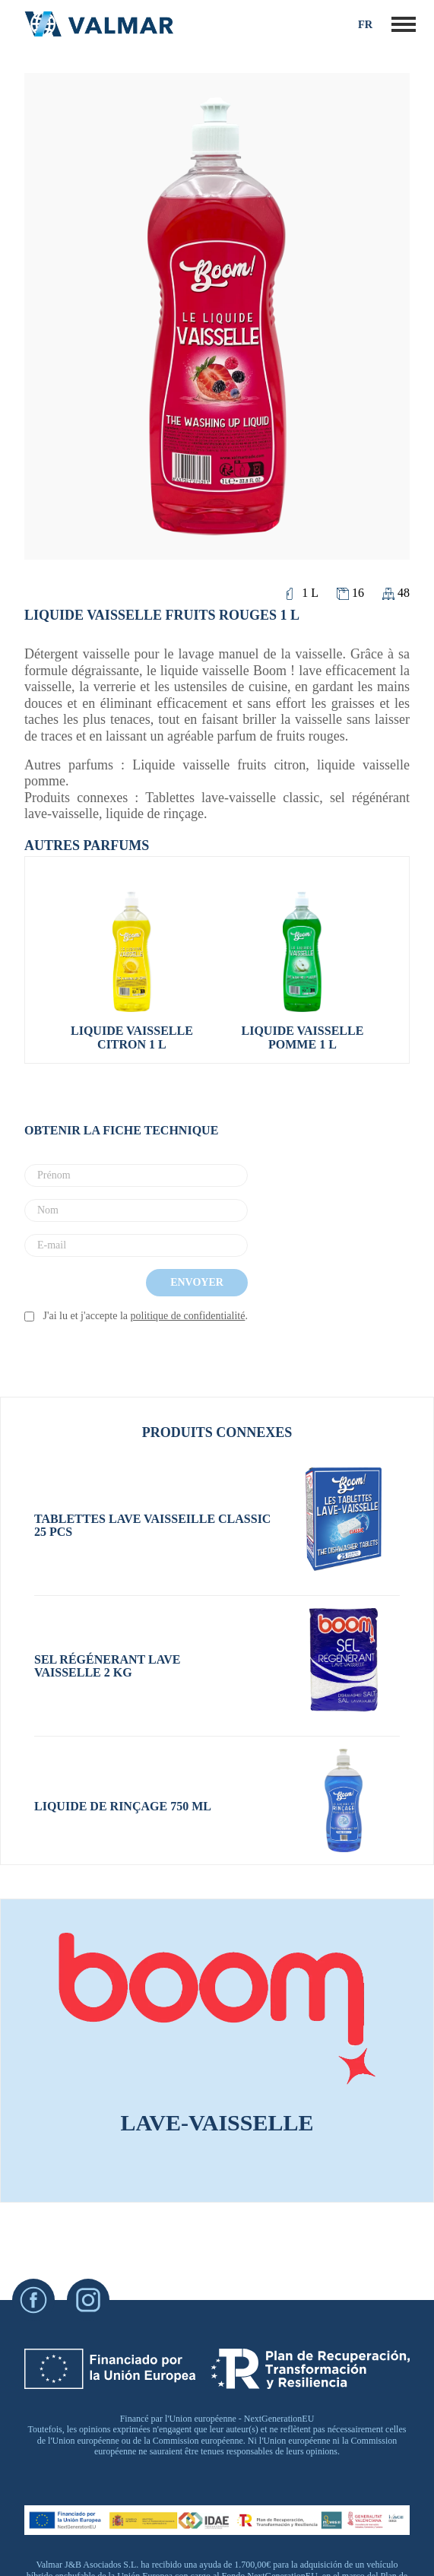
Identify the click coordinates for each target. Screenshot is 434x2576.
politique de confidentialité (188, 1315)
